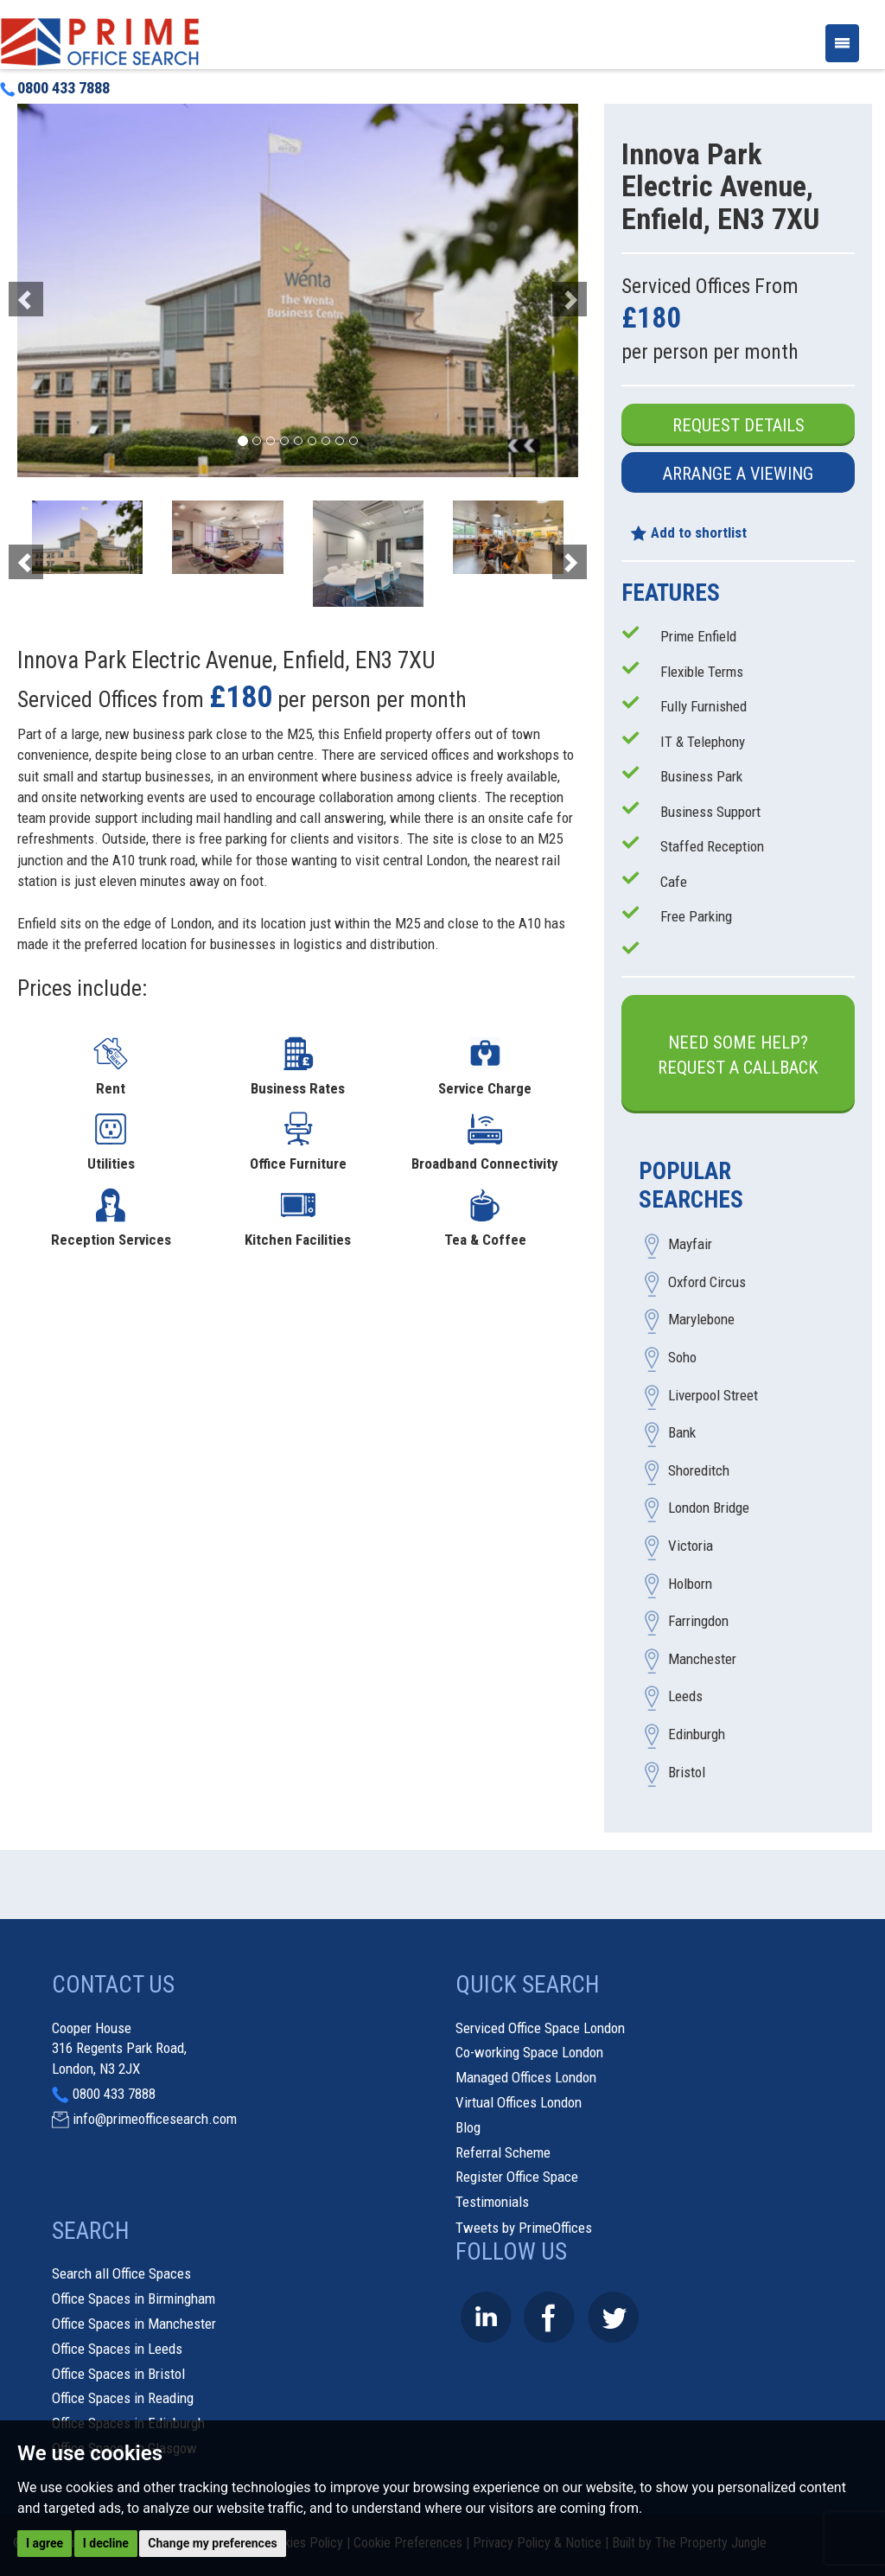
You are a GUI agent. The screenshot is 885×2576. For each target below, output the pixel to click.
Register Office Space (516, 2176)
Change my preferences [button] (212, 2543)
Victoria (690, 1546)
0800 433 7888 (55, 88)
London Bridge (708, 1508)
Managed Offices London (525, 2077)
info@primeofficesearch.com (155, 2118)
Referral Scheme (503, 2152)
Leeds (685, 1697)
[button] (59, 290)
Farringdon (698, 1621)
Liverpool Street (713, 1395)
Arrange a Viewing (738, 473)
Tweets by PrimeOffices (523, 2227)
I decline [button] (106, 2543)
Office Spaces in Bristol (118, 2373)
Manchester (702, 1658)
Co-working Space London (529, 2052)
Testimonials (492, 2201)
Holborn (690, 1583)
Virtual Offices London (518, 2102)
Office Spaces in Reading (123, 2398)
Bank (682, 1433)
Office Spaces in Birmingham (133, 2298)
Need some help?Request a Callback (738, 1055)
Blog (468, 2127)
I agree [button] (44, 2543)
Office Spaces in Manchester (134, 2323)
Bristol (686, 1772)
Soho (682, 1358)
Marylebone (701, 1320)
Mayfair (690, 1244)
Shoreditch (698, 1470)
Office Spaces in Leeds (117, 2348)
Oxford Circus (707, 1282)
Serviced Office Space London (540, 2028)
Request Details (738, 425)
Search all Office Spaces (121, 2273)
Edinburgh (696, 1735)
